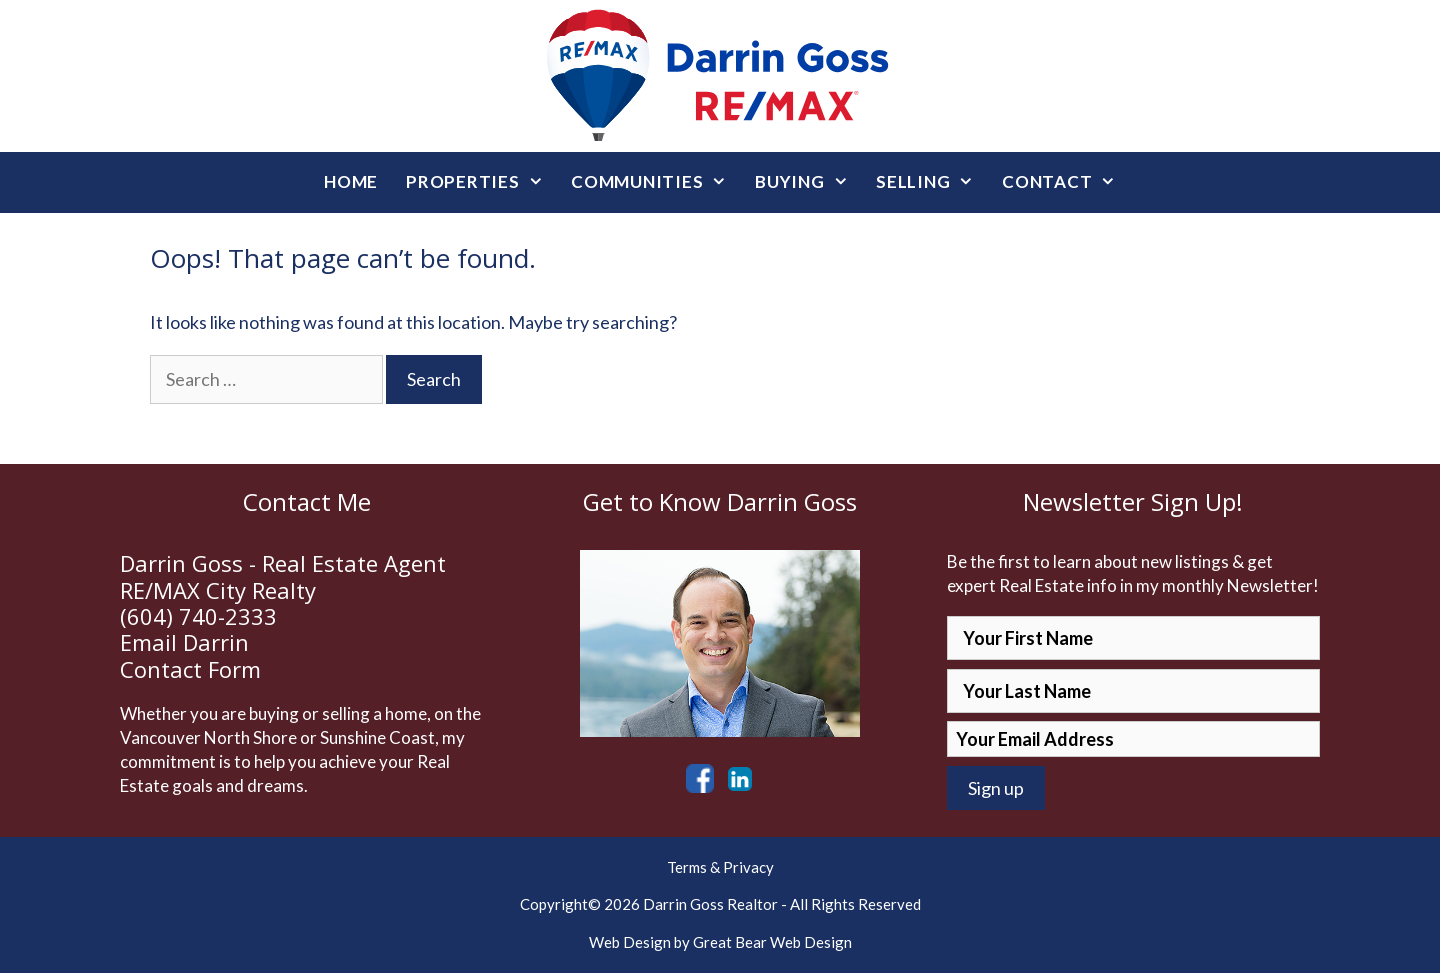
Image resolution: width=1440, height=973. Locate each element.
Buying (808, 182)
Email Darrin (184, 642)
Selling (932, 182)
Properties (481, 182)
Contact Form (190, 669)
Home (351, 181)
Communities (656, 182)
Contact (1066, 182)
